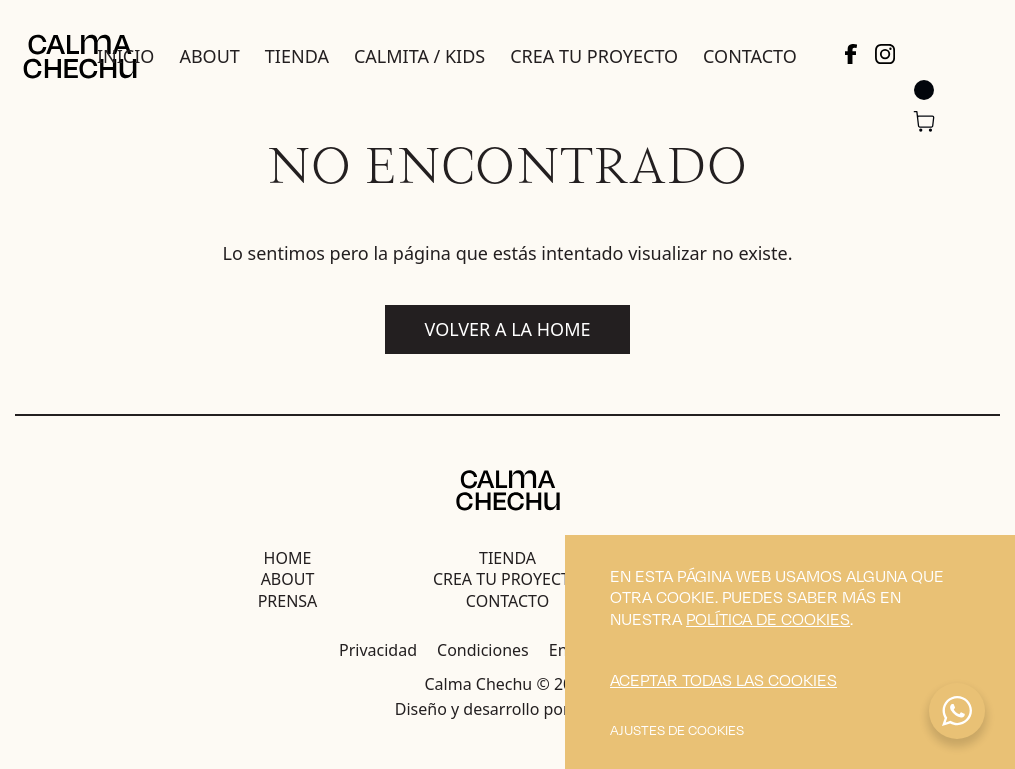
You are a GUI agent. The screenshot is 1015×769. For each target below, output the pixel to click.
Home (288, 558)
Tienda (297, 56)
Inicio (125, 56)
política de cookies (768, 618)
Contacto (750, 56)
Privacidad (378, 650)
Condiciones (483, 650)
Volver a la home (508, 329)
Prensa (288, 601)
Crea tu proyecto (594, 56)
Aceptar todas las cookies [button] (723, 680)
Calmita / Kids (419, 56)
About (209, 56)
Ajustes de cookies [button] (677, 730)
